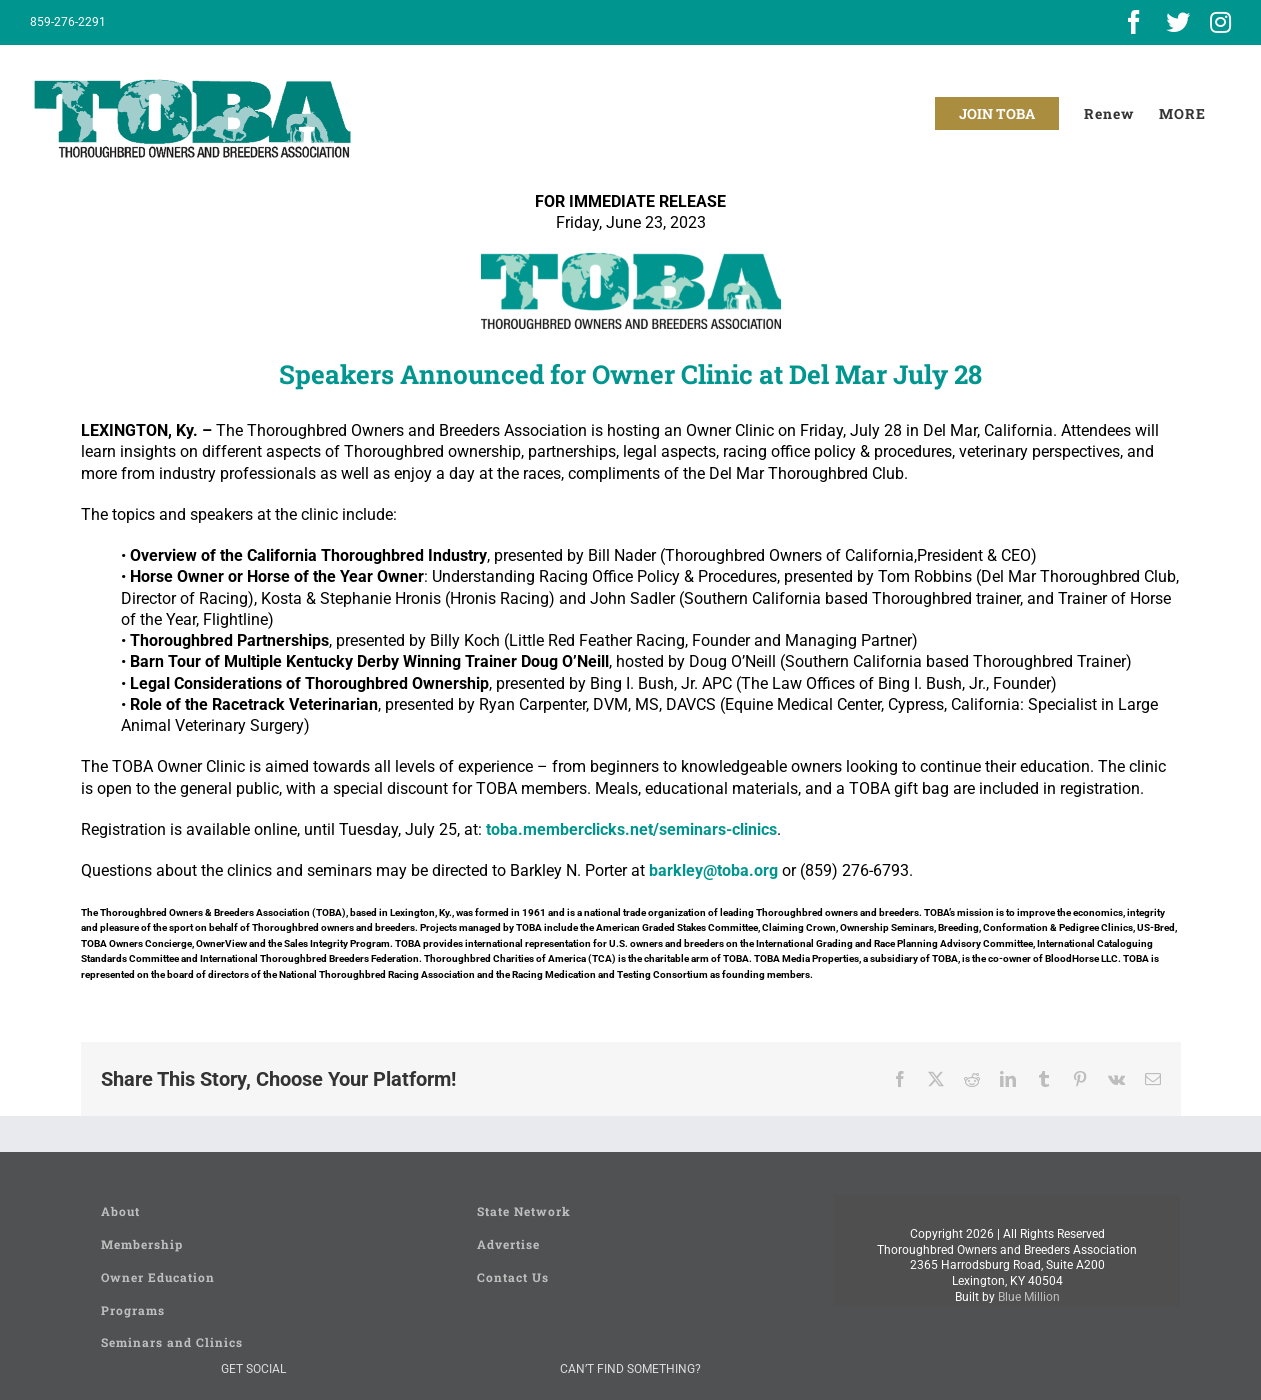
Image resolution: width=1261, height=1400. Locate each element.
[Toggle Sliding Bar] (1182, 113)
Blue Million (1029, 1297)
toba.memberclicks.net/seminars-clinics (631, 829)
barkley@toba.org (713, 870)
